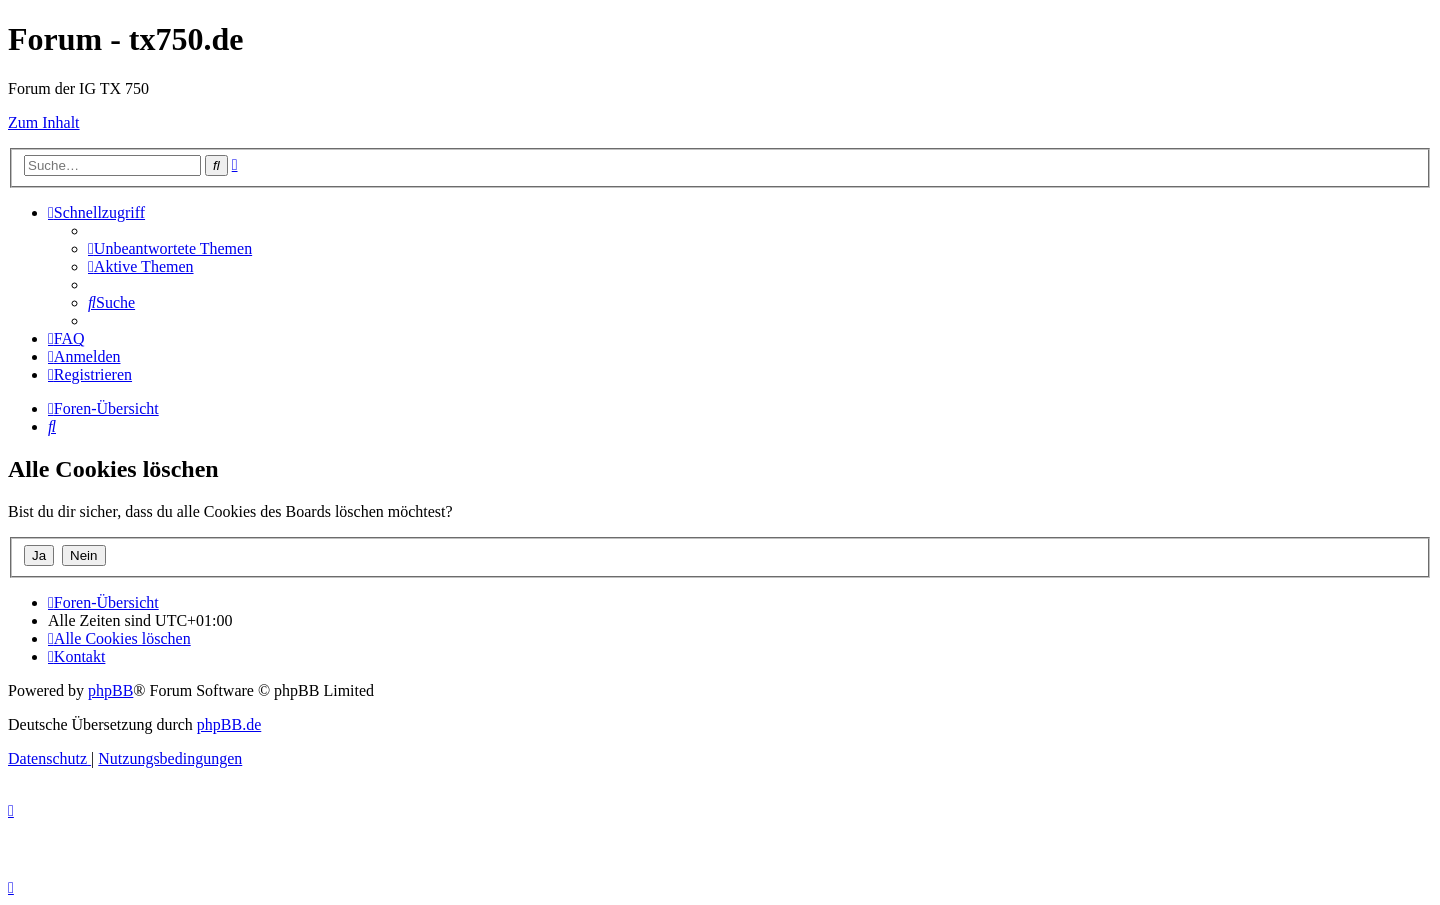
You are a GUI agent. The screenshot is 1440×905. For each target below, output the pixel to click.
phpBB (110, 690)
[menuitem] (170, 248)
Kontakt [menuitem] (76, 656)
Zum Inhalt (44, 122)
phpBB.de (229, 724)
